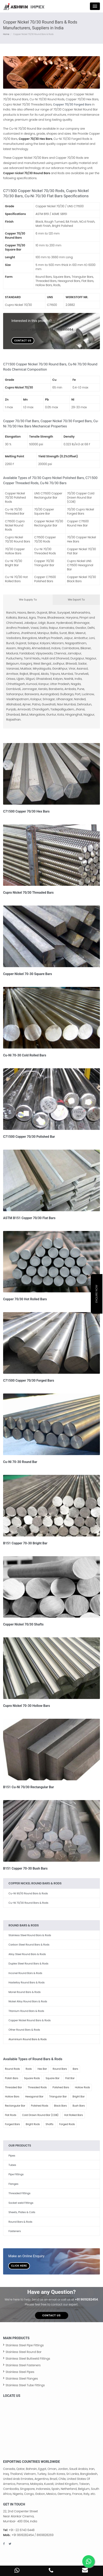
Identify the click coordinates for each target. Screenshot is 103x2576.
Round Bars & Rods (20, 2222)
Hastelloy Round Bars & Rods (26, 1982)
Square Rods (32, 2078)
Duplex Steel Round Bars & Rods (28, 1963)
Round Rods (12, 2069)
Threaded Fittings (19, 2193)
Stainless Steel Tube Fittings (25, 2385)
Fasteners (14, 2231)
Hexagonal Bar (34, 2096)
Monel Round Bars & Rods (24, 1992)
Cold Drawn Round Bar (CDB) (40, 2115)
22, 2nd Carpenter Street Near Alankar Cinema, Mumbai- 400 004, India (20, 2516)
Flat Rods (10, 2115)
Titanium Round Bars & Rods (26, 2011)
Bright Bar (79, 2096)
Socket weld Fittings (20, 2203)
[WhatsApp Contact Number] (17, 2571)
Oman (52, 2469)
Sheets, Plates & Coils (21, 2212)
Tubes (12, 2165)
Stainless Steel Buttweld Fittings (28, 2358)
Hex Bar (42, 2069)
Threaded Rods (37, 2087)
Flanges (13, 2184)
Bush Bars (79, 2105)
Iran (92, 2469)
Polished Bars (61, 2087)
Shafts (49, 2124)
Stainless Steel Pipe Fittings (25, 2345)
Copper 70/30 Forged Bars (72, 104)
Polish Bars (11, 2078)
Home (6, 34)
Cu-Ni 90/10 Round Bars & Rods (28, 1893)
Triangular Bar (58, 2096)
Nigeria (18, 2494)
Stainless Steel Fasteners (23, 2365)
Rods (29, 2069)
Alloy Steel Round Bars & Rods (27, 1954)
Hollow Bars (12, 2096)
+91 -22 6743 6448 (22, 2530)
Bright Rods (33, 2124)
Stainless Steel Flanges (22, 2378)
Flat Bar (70, 2078)
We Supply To (28, 600)
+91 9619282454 (86, 2299)
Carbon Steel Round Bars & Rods (29, 1944)
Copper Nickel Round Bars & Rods (29, 2020)
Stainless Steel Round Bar (23, 2352)
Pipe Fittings (16, 2174)
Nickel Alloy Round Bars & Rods (27, 2001)
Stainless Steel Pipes (20, 2372)
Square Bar (52, 2078)
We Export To (76, 600)
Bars (75, 2069)
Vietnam (30, 2474)
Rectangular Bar (15, 2105)
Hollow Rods (82, 2087)
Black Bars (60, 2105)
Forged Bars (12, 2124)
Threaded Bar (13, 2087)
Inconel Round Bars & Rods (25, 1973)
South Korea (56, 2474)
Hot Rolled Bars (73, 2115)
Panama (23, 2484)
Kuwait (49, 2484)
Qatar (20, 2469)
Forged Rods (67, 2124)
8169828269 (45, 2535)
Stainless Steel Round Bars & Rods (29, 1935)
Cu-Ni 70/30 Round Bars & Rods (28, 1903)
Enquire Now (96, 1294)
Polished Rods (39, 2105)
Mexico (51, 2494)
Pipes (11, 2155)
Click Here (19, 2265)
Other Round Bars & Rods (24, 2029)
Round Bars (60, 2069)
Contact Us (22, 340)
